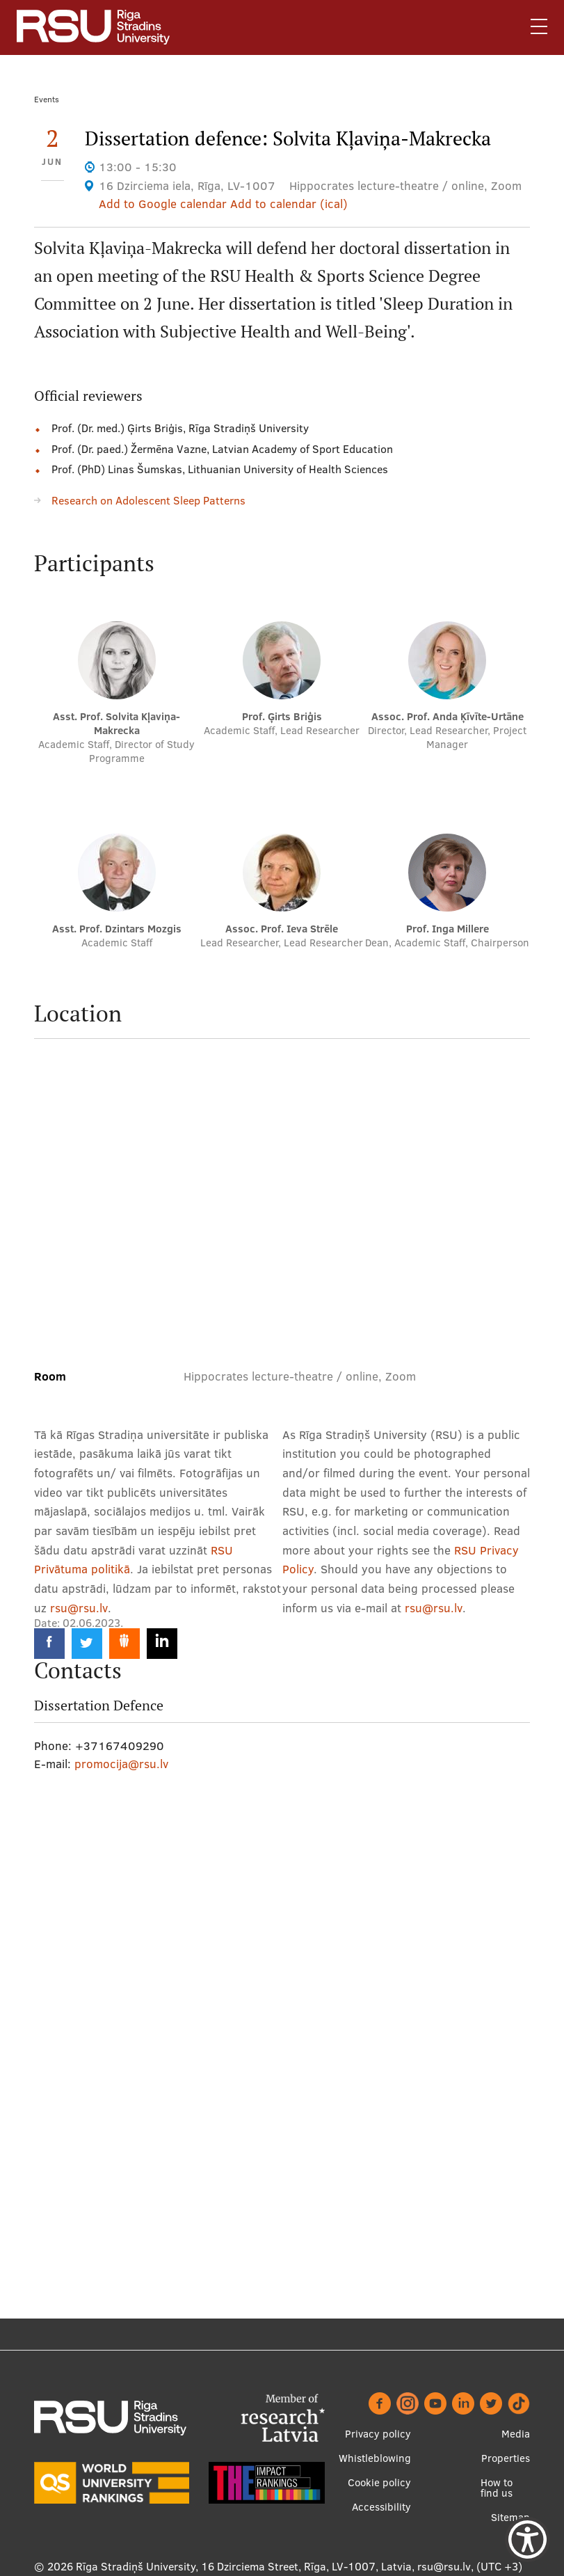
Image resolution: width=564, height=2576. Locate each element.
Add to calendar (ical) (289, 204)
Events (46, 99)
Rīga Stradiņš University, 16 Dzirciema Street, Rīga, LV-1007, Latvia (244, 2566)
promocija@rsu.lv (121, 1764)
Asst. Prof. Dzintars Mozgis (117, 928)
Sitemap (510, 2517)
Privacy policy (378, 2433)
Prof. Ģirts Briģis (282, 716)
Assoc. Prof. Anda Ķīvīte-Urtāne (447, 716)
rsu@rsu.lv (79, 1608)
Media (515, 2433)
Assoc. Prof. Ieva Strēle (281, 928)
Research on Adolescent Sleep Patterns (148, 500)
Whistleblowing (375, 2458)
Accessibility (381, 2506)
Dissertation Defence (98, 1705)
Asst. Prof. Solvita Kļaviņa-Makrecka (116, 723)
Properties (505, 2458)
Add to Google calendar (163, 204)
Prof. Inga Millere (447, 928)
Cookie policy (379, 2482)
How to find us (497, 2487)
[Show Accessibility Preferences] (527, 2539)
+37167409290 (119, 1746)
